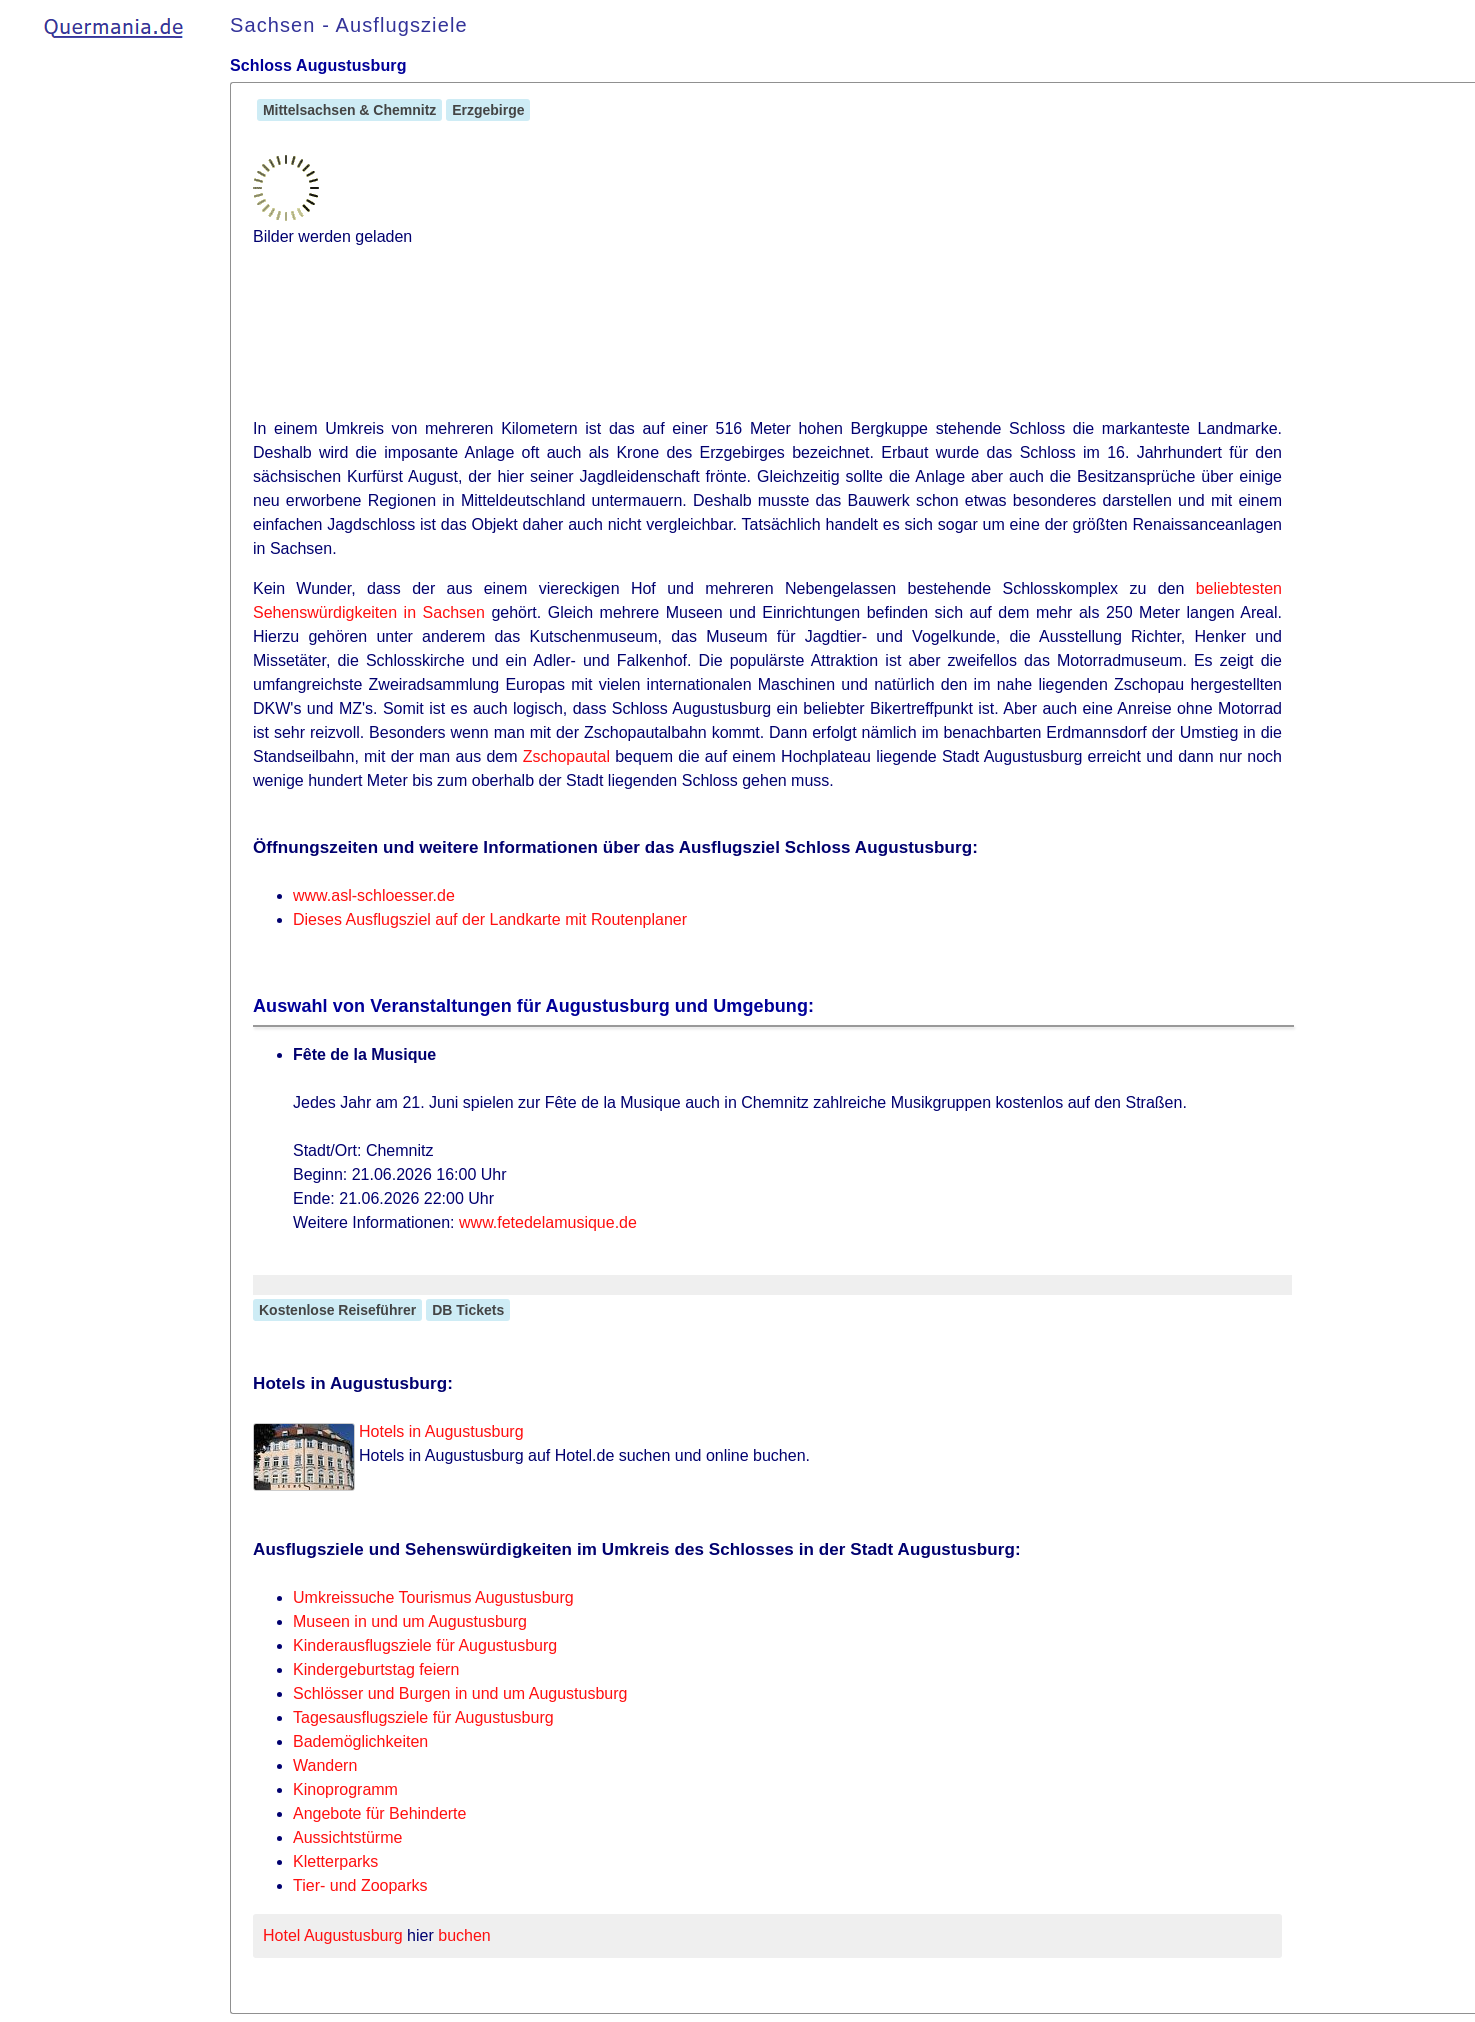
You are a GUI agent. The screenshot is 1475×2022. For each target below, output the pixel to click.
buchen (464, 1935)
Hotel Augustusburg (333, 1935)
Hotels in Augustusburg (441, 1431)
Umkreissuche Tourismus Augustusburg (433, 1597)
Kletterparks (335, 1861)
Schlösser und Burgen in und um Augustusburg (460, 1693)
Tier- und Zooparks (360, 1885)
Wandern (325, 1765)
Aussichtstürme (347, 1837)
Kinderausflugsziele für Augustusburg (425, 1645)
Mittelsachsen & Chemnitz (349, 110)
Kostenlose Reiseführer (337, 1310)
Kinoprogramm (345, 1789)
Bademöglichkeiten (360, 1741)
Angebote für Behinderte (379, 1813)
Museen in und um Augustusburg (410, 1621)
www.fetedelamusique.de (548, 1222)
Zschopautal (566, 756)
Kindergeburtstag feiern (376, 1669)
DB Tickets (468, 1310)
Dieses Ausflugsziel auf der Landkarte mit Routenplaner (490, 919)
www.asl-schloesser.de (374, 895)
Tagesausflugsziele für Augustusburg (423, 1717)
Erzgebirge (488, 110)
